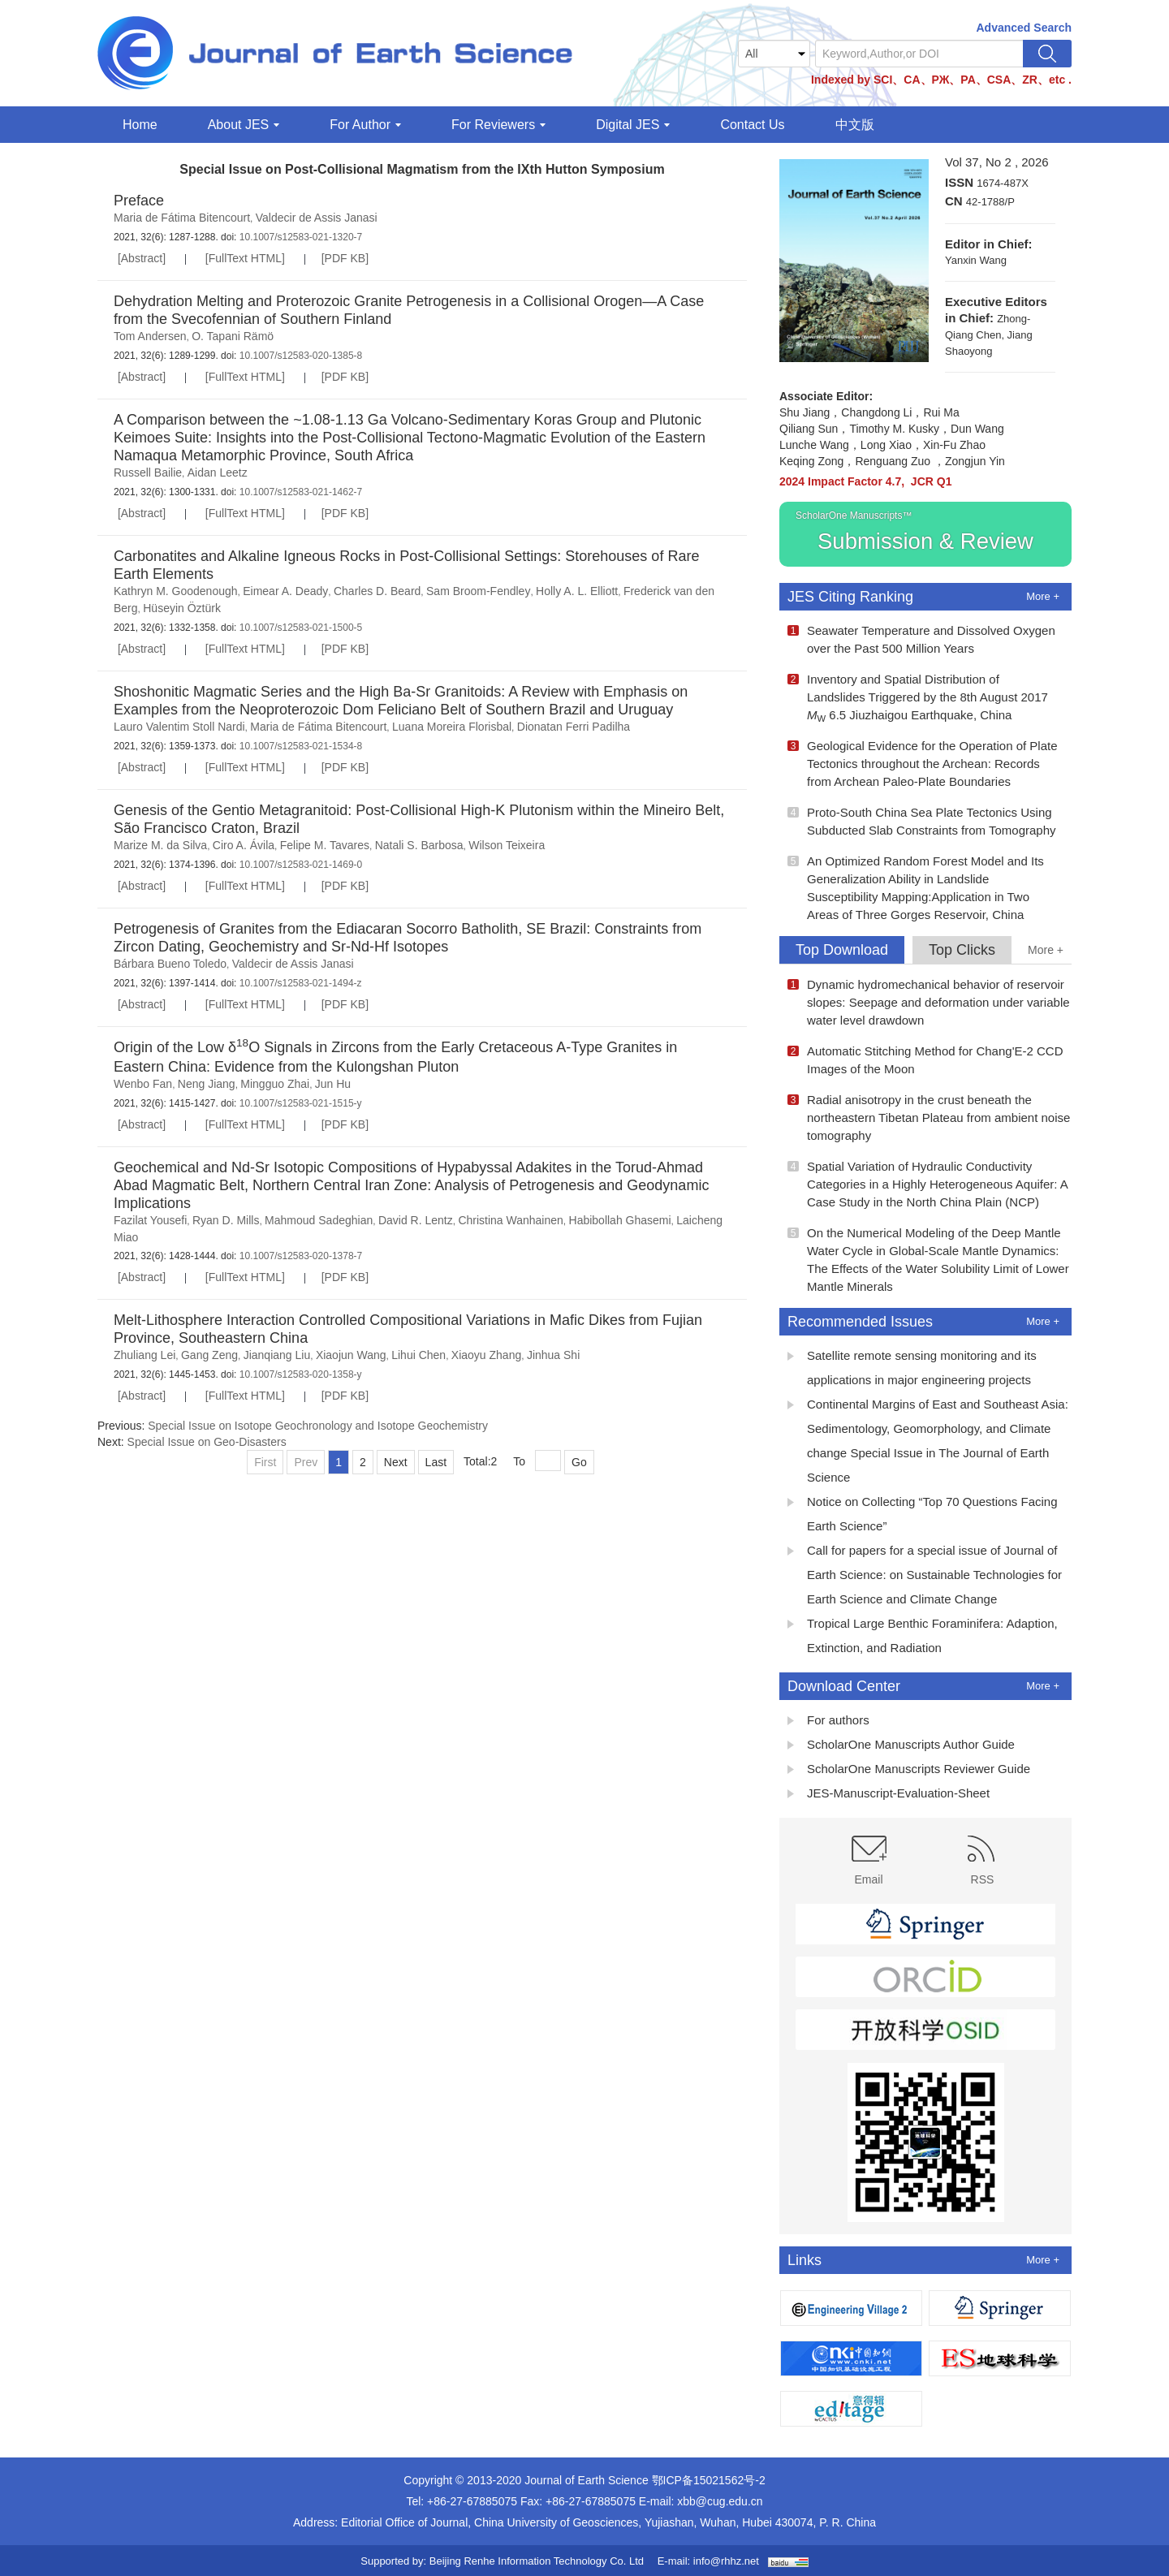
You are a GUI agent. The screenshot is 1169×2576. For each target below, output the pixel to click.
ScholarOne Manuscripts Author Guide (901, 1746)
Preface (139, 200)
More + (1042, 596)
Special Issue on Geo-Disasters (207, 1441)
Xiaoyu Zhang (486, 1354)
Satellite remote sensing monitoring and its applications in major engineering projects (912, 1367)
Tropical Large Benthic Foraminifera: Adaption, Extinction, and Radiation (922, 1635)
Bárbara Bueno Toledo (170, 963)
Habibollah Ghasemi (620, 1220)
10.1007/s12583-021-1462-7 (299, 492)
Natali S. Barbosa (419, 845)
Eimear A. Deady (285, 591)
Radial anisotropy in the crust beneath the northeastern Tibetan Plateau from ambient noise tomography (928, 1117)
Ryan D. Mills (225, 1220)
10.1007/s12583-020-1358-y (298, 1374)
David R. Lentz (415, 1220)
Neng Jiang (206, 1083)
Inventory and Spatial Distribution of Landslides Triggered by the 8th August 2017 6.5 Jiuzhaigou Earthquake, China (917, 697)
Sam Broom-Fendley (478, 591)
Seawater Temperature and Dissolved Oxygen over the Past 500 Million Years (921, 639)
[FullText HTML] (245, 258)
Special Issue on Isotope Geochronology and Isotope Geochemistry (318, 1425)
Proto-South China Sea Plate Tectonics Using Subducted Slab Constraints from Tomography (921, 821)
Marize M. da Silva (160, 845)
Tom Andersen (150, 336)
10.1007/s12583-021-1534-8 (299, 746)
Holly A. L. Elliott (577, 591)
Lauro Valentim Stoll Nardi (179, 726)
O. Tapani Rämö (233, 336)
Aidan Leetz (218, 472)
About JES (244, 125)
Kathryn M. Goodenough (176, 591)
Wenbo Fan (143, 1083)
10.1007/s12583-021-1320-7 (299, 237)
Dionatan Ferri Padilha (573, 726)
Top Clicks (962, 950)
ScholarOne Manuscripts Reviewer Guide (908, 1771)
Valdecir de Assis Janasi (316, 217)
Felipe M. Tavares (324, 845)
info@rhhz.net (726, 2561)
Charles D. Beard (377, 591)
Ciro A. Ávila (243, 845)
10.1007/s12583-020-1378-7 (299, 1256)
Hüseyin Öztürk (182, 608)
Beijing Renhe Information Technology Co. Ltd (536, 2561)
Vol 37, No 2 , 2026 (997, 162)
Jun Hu (333, 1083)
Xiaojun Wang (351, 1354)
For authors (828, 1722)
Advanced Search (1024, 27)
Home (140, 125)
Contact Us (752, 125)
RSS (982, 1861)
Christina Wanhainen (510, 1220)
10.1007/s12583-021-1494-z (298, 983)
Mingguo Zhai (274, 1083)
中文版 (854, 125)
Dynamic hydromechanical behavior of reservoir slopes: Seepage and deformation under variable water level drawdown (928, 1002)
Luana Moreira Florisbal (451, 726)
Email (869, 1861)
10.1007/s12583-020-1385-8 (299, 355)
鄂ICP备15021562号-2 (709, 2480)
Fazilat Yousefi (150, 1220)
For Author (365, 125)
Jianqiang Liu (277, 1354)
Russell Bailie (148, 472)
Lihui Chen (418, 1354)
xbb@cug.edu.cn (719, 2501)
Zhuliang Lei (144, 1354)
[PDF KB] (345, 258)
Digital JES (633, 125)
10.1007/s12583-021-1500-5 (299, 627)
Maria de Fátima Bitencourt (182, 217)
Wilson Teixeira (506, 845)
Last (435, 1462)
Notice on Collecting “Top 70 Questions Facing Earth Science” (922, 1514)
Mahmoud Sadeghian (319, 1220)
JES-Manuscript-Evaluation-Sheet (888, 1795)
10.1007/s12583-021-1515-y (298, 1103)
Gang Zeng (209, 1354)
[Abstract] (142, 258)
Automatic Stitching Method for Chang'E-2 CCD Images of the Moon (925, 1060)
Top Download (842, 950)
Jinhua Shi (553, 1354)
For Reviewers (498, 125)
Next (396, 1462)
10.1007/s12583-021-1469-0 (299, 864)
